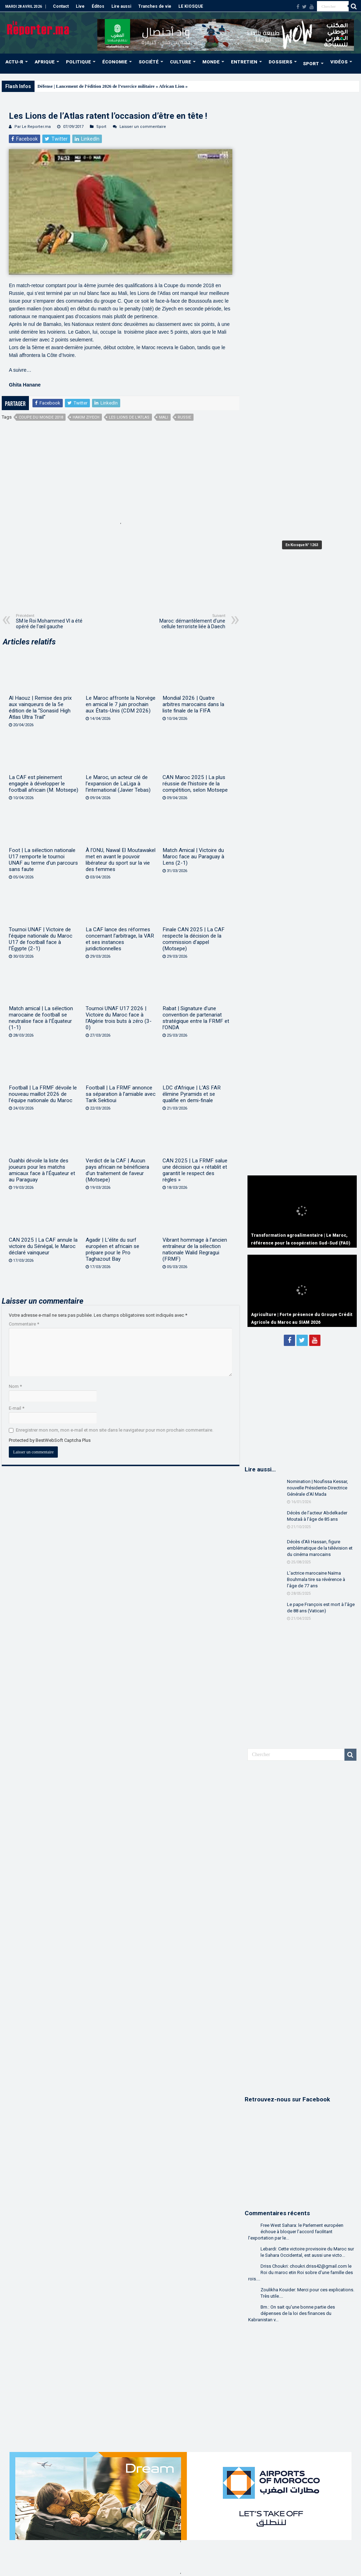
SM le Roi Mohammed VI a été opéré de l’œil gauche (52, 621)
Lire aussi (121, 6)
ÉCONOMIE (114, 61)
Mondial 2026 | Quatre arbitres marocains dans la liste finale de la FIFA (193, 704)
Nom (15, 1386)
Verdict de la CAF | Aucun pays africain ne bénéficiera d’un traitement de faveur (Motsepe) (117, 1170)
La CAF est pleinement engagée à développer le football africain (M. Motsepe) (43, 783)
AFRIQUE (45, 61)
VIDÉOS (339, 61)
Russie (184, 417)
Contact (61, 6)
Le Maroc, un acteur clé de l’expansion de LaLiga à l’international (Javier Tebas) (118, 783)
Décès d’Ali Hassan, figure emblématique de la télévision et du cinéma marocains (320, 1548)
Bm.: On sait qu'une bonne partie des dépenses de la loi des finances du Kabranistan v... (291, 2313)
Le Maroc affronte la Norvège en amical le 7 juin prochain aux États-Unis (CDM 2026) (120, 704)
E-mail (16, 1408)
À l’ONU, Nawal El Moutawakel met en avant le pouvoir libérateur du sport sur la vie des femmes (120, 859)
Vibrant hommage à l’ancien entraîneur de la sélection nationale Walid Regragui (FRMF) (195, 1249)
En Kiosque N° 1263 (302, 545)
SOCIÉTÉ (149, 61)
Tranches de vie (154, 6)
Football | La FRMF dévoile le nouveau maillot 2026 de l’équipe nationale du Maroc (43, 1094)
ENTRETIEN (244, 61)
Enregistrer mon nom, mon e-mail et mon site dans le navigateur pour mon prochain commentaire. (114, 1430)
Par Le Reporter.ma (32, 126)
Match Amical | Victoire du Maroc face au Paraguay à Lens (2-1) (193, 856)
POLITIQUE (78, 61)
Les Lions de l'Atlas (129, 417)
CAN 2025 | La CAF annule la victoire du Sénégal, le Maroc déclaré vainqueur (43, 1246)
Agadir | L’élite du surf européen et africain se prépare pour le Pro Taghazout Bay (112, 1249)
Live (80, 6)
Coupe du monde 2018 (41, 417)
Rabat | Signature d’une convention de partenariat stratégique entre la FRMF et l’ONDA (196, 1018)
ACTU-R (14, 61)
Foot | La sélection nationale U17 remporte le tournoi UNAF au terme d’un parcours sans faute (43, 859)
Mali (163, 417)
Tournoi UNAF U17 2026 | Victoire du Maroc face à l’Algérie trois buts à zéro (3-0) (119, 1018)
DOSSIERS (280, 61)
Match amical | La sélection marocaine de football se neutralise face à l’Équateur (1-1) (41, 1018)
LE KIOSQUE (190, 6)
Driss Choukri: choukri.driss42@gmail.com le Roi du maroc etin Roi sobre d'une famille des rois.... (300, 2272)
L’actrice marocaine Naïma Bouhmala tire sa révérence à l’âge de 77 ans (316, 1579)
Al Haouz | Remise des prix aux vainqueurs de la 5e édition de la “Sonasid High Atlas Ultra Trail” (40, 707)
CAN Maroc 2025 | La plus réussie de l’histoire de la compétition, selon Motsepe (195, 783)
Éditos (98, 6)
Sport (101, 126)
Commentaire (24, 1324)
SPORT (311, 63)
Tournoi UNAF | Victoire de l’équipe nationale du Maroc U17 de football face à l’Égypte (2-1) (40, 939)
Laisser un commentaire (143, 126)
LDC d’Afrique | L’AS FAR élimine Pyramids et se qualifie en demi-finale (192, 1094)
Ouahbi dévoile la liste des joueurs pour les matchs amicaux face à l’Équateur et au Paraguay (42, 1170)
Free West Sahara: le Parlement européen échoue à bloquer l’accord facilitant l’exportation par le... (295, 2232)
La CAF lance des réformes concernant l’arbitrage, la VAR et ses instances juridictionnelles (120, 939)
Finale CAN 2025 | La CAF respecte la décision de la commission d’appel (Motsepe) (194, 939)
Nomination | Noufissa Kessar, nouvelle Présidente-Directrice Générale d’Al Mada (317, 1488)
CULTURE (180, 61)
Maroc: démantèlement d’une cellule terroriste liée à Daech (189, 621)
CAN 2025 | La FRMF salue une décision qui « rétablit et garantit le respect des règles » (195, 1170)
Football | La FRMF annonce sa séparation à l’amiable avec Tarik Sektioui (120, 1094)
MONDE (211, 61)
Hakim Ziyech (86, 417)
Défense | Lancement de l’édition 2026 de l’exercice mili (91, 86)
